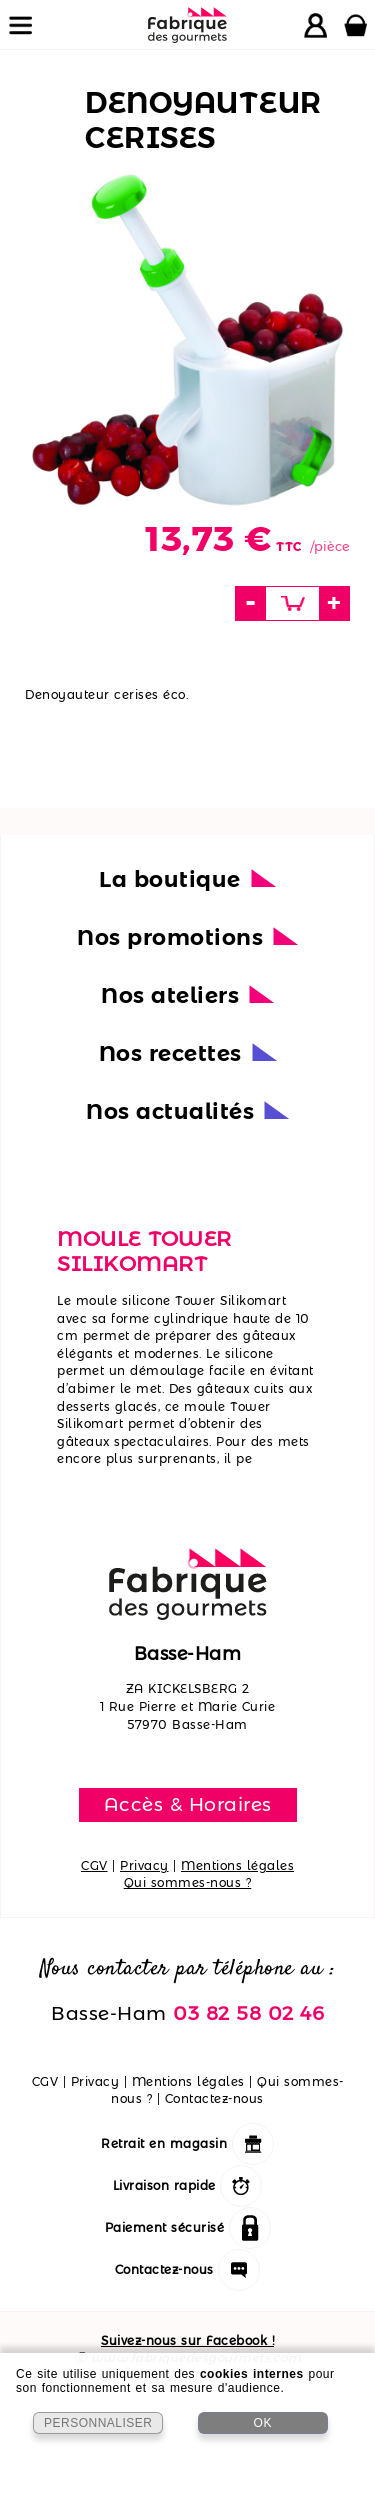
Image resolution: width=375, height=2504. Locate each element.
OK (263, 2423)
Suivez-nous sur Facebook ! (187, 2340)
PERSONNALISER (98, 2423)
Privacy (144, 1865)
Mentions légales (237, 1865)
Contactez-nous (214, 2098)
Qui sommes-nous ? (188, 1882)
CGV (94, 1865)
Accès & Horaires (188, 1804)
